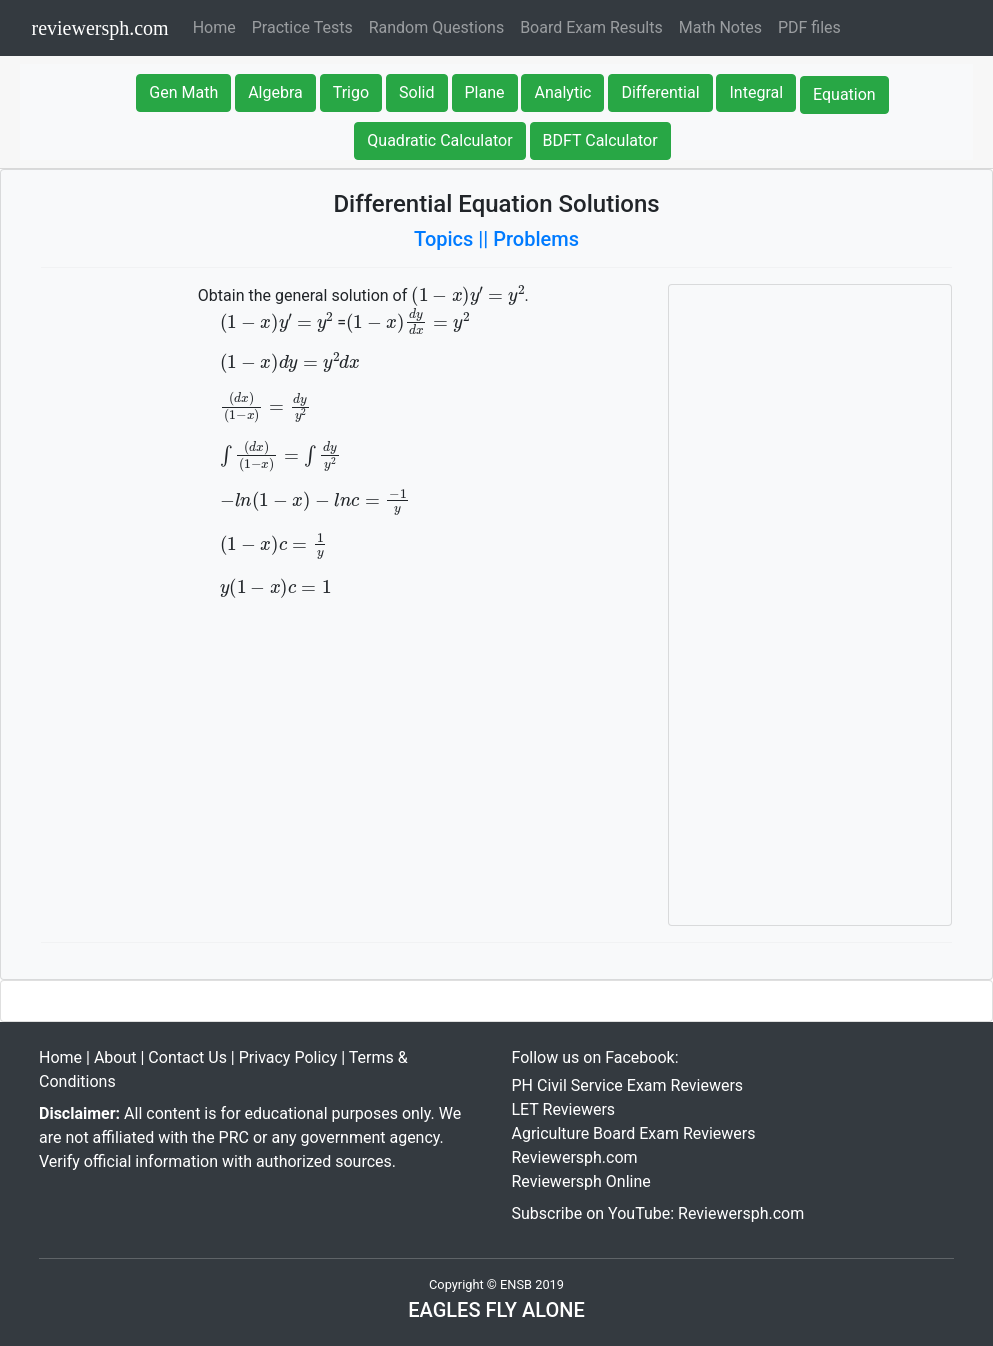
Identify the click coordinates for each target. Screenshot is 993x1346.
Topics (443, 239)
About (115, 1057)
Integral (756, 92)
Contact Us (187, 1057)
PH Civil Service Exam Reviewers (628, 1085)
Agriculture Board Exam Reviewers (634, 1133)
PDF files (809, 27)
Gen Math (183, 92)
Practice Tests (302, 27)
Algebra (275, 92)
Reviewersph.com (575, 1157)
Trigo (351, 92)
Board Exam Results (591, 27)
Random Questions (436, 27)
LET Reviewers (564, 1109)
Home (218, 26)
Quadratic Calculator (439, 140)
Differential (660, 92)
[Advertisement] (810, 605)
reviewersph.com (100, 28)
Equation (844, 94)
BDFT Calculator (600, 140)
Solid (416, 92)
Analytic (562, 92)
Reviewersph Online (581, 1181)
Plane (485, 92)
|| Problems (528, 239)
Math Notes (720, 27)
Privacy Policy (288, 1057)
